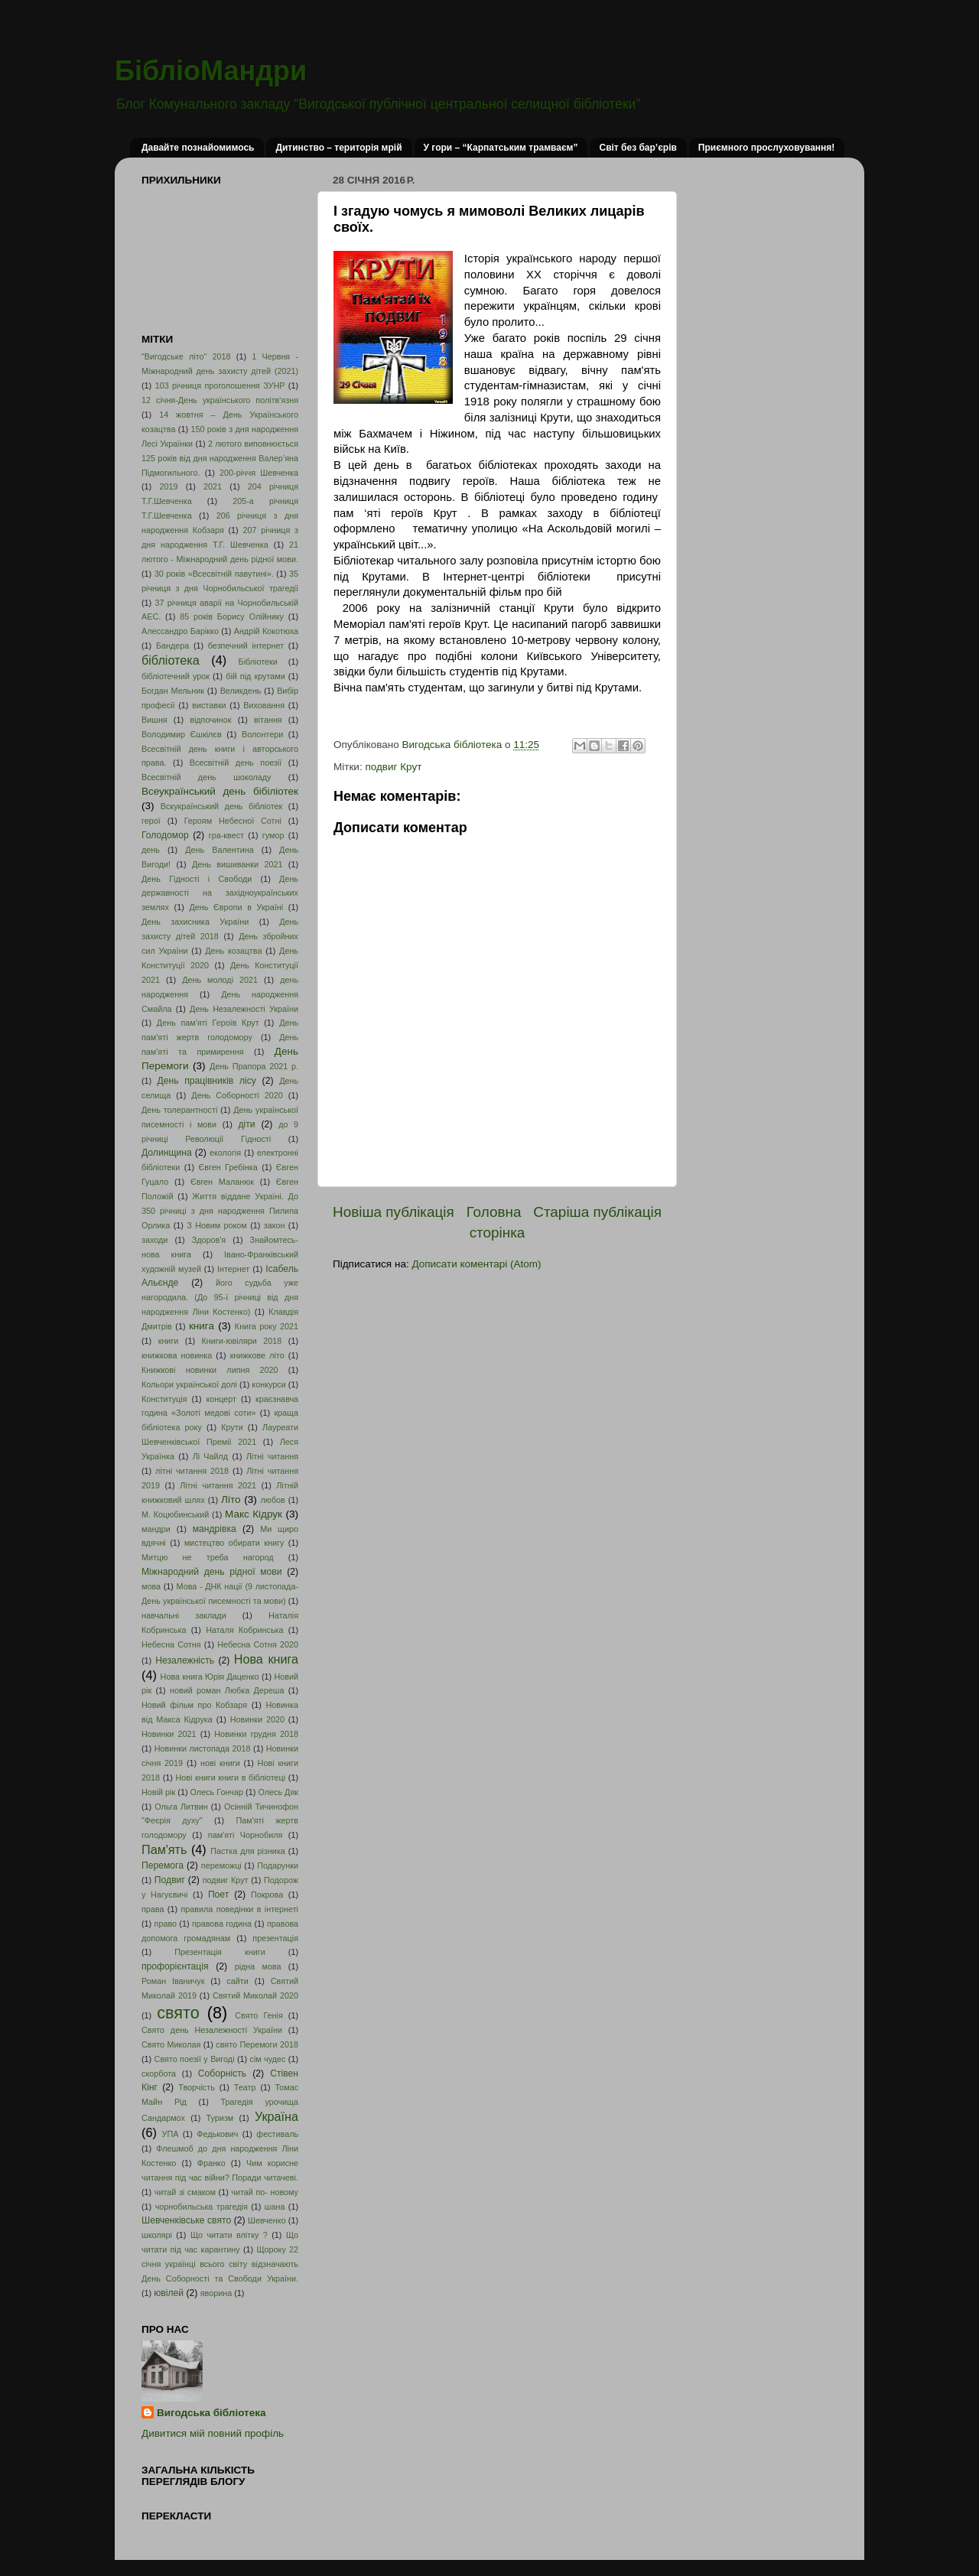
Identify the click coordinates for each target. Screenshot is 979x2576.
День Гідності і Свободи (196, 878)
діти (246, 1124)
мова (151, 1586)
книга (201, 1326)
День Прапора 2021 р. (254, 1066)
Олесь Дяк (278, 1792)
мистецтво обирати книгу (234, 1542)
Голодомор (165, 835)
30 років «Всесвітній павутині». (214, 573)
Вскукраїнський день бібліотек (222, 806)
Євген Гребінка (227, 1167)
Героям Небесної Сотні (232, 820)
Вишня (154, 719)
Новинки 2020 (257, 1719)
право (165, 1923)
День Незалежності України (244, 1008)
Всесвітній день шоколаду (206, 777)
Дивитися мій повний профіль (212, 2433)
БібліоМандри (211, 70)
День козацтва (233, 950)
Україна (276, 2116)
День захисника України (195, 921)
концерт (221, 1398)
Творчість (196, 2087)
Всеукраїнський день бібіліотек (219, 791)
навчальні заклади (183, 1615)
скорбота (158, 2073)
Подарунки (277, 1865)
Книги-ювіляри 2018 (242, 1340)
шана (275, 2206)
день (150, 849)
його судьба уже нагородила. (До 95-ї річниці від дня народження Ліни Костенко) (219, 1297)
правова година (222, 1923)
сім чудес (267, 2059)
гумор (273, 835)
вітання (268, 719)
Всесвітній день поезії (235, 762)
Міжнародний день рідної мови (211, 1571)
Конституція (164, 1398)
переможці (221, 1865)
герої (151, 820)
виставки (209, 705)
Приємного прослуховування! (766, 147)
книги (168, 1340)
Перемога (162, 1865)
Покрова (267, 1894)
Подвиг (169, 1880)
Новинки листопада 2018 (202, 1748)
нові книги (220, 1763)
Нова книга (266, 1659)
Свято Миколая (170, 2044)
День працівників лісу (207, 1080)
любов (272, 1499)
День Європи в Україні (236, 907)
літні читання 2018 (192, 1470)
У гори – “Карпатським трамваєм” (501, 147)
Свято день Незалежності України (211, 2029)
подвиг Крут (393, 766)
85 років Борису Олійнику (232, 616)
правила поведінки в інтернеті (239, 1909)
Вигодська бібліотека (211, 2412)
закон (274, 1225)
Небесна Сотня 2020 (257, 1644)
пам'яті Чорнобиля (245, 1834)
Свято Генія (259, 2015)
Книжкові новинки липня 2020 (209, 1369)
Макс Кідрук (253, 1514)
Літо (230, 1499)
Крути (232, 1427)
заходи (154, 1239)
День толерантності (179, 1109)
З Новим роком (217, 1225)
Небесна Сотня (171, 1644)
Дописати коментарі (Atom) (476, 1264)
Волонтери (262, 734)
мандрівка (214, 1529)
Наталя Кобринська (244, 1629)
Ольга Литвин (181, 1806)
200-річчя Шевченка (259, 472)
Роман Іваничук (172, 1981)
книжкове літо (257, 1355)
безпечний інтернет (246, 645)
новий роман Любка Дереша (227, 1690)
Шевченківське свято (186, 2220)
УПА (170, 2134)
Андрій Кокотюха (266, 631)
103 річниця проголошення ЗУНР (220, 385)
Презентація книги (219, 1951)
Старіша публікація (597, 1212)
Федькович (217, 2134)
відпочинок (210, 719)
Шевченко (267, 2220)
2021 (212, 486)
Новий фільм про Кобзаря (194, 1704)
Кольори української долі (189, 1384)
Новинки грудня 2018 (256, 1733)
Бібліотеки (258, 661)
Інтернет (233, 1268)
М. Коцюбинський (175, 1514)
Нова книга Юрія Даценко (210, 1676)
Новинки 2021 (169, 1733)
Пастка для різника (247, 1851)
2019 (168, 486)
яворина (216, 2293)
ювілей (169, 2293)
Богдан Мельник (172, 690)
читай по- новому (264, 2192)
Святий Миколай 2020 (255, 1995)
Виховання (264, 705)
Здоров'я (209, 1239)
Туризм (220, 2117)
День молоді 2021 (220, 979)
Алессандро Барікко (180, 631)
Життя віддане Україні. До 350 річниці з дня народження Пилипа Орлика (219, 1211)
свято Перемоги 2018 (257, 2044)
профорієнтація (175, 1966)
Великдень (241, 690)
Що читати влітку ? (229, 2234)
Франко (211, 2163)
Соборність (222, 2073)
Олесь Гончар (216, 1792)
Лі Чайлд (211, 1456)
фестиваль (277, 2134)
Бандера (172, 645)
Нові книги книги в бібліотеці (230, 1777)
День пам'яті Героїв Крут (208, 1022)
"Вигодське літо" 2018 (186, 356)
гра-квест (226, 835)
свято (178, 2012)
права (152, 1909)
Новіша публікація (393, 1212)
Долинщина (166, 1152)
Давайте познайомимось (197, 147)
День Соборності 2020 (237, 1095)
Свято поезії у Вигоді (194, 2059)
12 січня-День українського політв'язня (219, 400)
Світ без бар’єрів (637, 147)
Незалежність (184, 1660)
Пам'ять (164, 1849)
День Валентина (219, 849)
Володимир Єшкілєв (181, 734)
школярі (156, 2234)
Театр (245, 2087)
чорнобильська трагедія (201, 2206)
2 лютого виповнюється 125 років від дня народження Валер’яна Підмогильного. (219, 458)
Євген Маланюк (222, 1181)
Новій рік (158, 1792)
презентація (275, 1938)
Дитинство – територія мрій (338, 147)
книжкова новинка (176, 1355)
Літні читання (272, 1456)
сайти (237, 1981)
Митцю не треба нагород (207, 1557)
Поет (218, 1894)
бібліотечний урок (175, 676)
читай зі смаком (185, 2192)
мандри (156, 1529)
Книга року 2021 (266, 1326)
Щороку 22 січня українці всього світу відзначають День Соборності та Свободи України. (219, 2264)
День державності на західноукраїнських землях (219, 893)
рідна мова (258, 1966)
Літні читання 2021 (218, 1485)
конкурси (268, 1384)
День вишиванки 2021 (237, 864)
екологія (225, 1152)
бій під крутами (255, 676)
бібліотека (170, 660)
